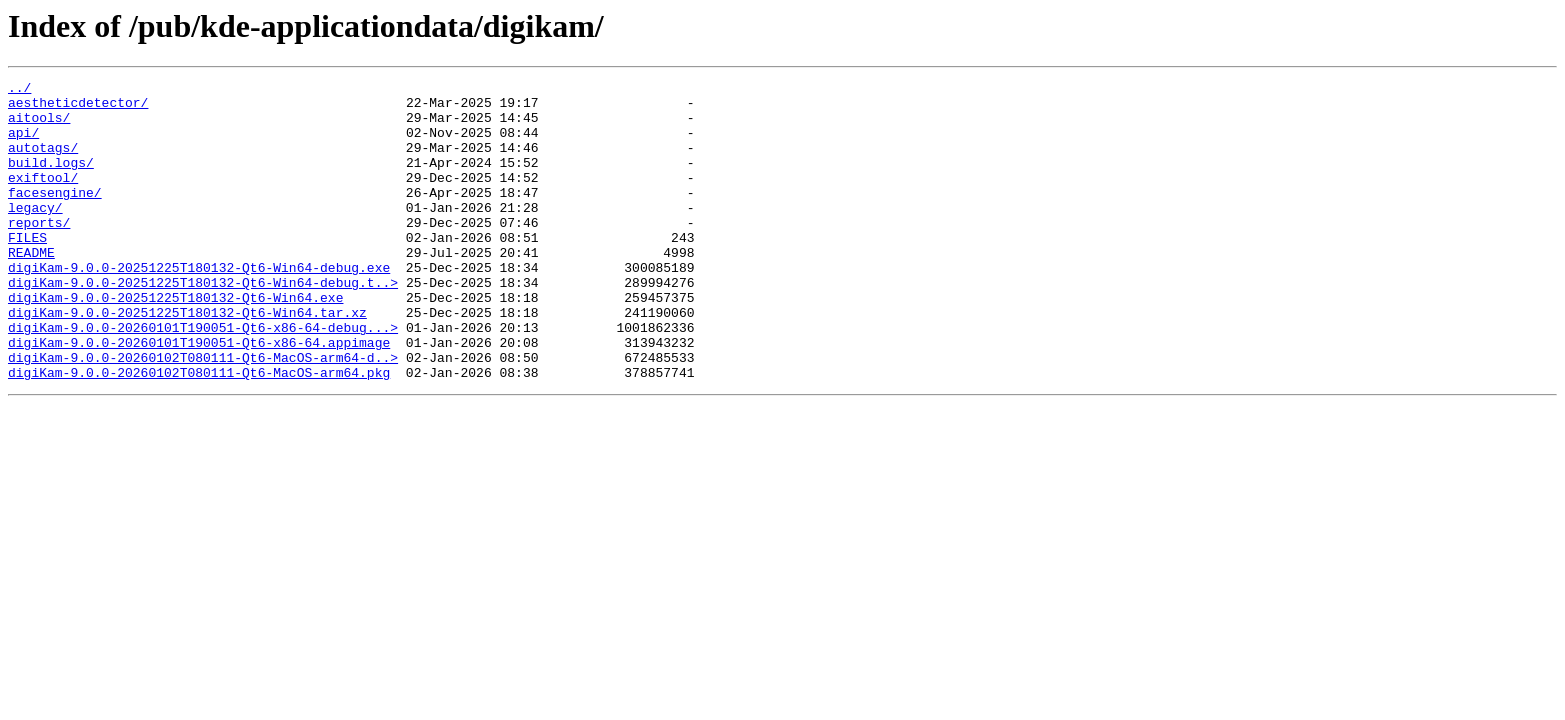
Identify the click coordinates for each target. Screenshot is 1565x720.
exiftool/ (43, 198)
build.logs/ (51, 180)
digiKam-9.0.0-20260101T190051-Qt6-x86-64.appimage (199, 396)
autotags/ (43, 162)
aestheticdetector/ (78, 108)
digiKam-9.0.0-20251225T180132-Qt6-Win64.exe (175, 342)
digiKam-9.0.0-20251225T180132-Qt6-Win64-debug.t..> (203, 324)
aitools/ (39, 126)
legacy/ (35, 234)
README (31, 288)
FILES (27, 270)
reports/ (39, 252)
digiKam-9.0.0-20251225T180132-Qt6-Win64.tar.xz (187, 360)
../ (19, 90)
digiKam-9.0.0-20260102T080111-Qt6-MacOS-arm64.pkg (199, 432)
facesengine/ (55, 216)
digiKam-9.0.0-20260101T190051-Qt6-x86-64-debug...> (203, 378)
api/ (23, 144)
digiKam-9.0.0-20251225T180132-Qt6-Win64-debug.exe (199, 306)
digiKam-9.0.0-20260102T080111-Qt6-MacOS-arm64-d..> (203, 414)
